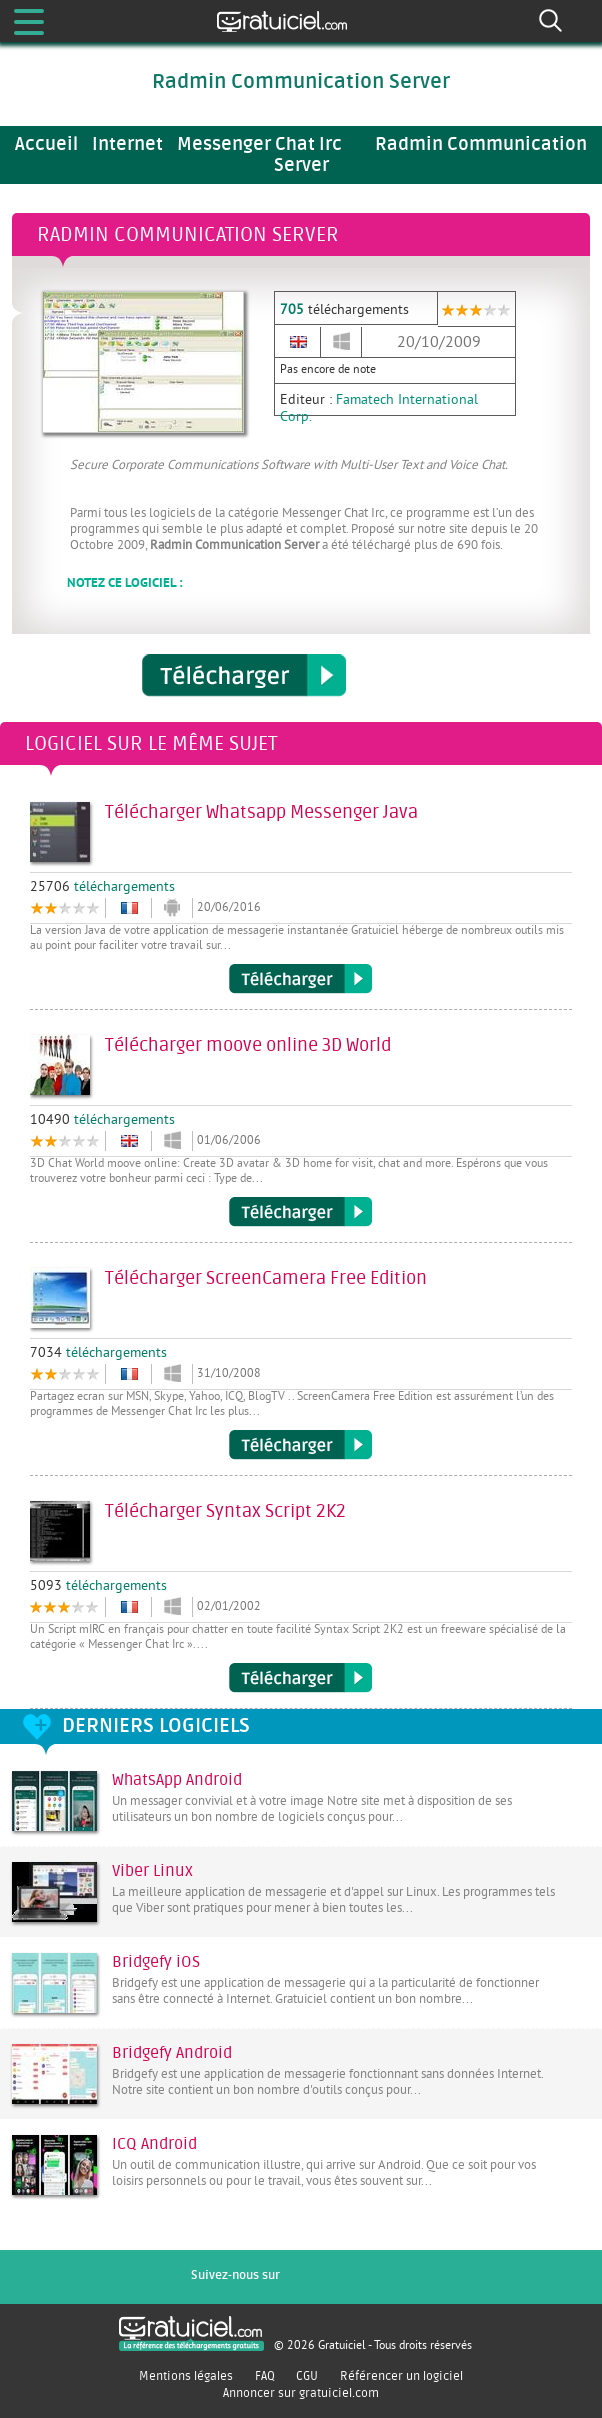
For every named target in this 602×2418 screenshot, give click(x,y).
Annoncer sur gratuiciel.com (301, 2393)
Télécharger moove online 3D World (300, 1212)
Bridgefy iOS (156, 1962)
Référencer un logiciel (401, 2376)
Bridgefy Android (172, 2053)
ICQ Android (154, 2144)
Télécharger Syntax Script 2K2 (300, 1678)
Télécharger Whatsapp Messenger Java (300, 979)
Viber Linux (152, 1871)
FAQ (265, 2376)
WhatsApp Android (177, 1780)
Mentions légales (186, 2376)
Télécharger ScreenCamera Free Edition (300, 1445)
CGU (307, 2376)
